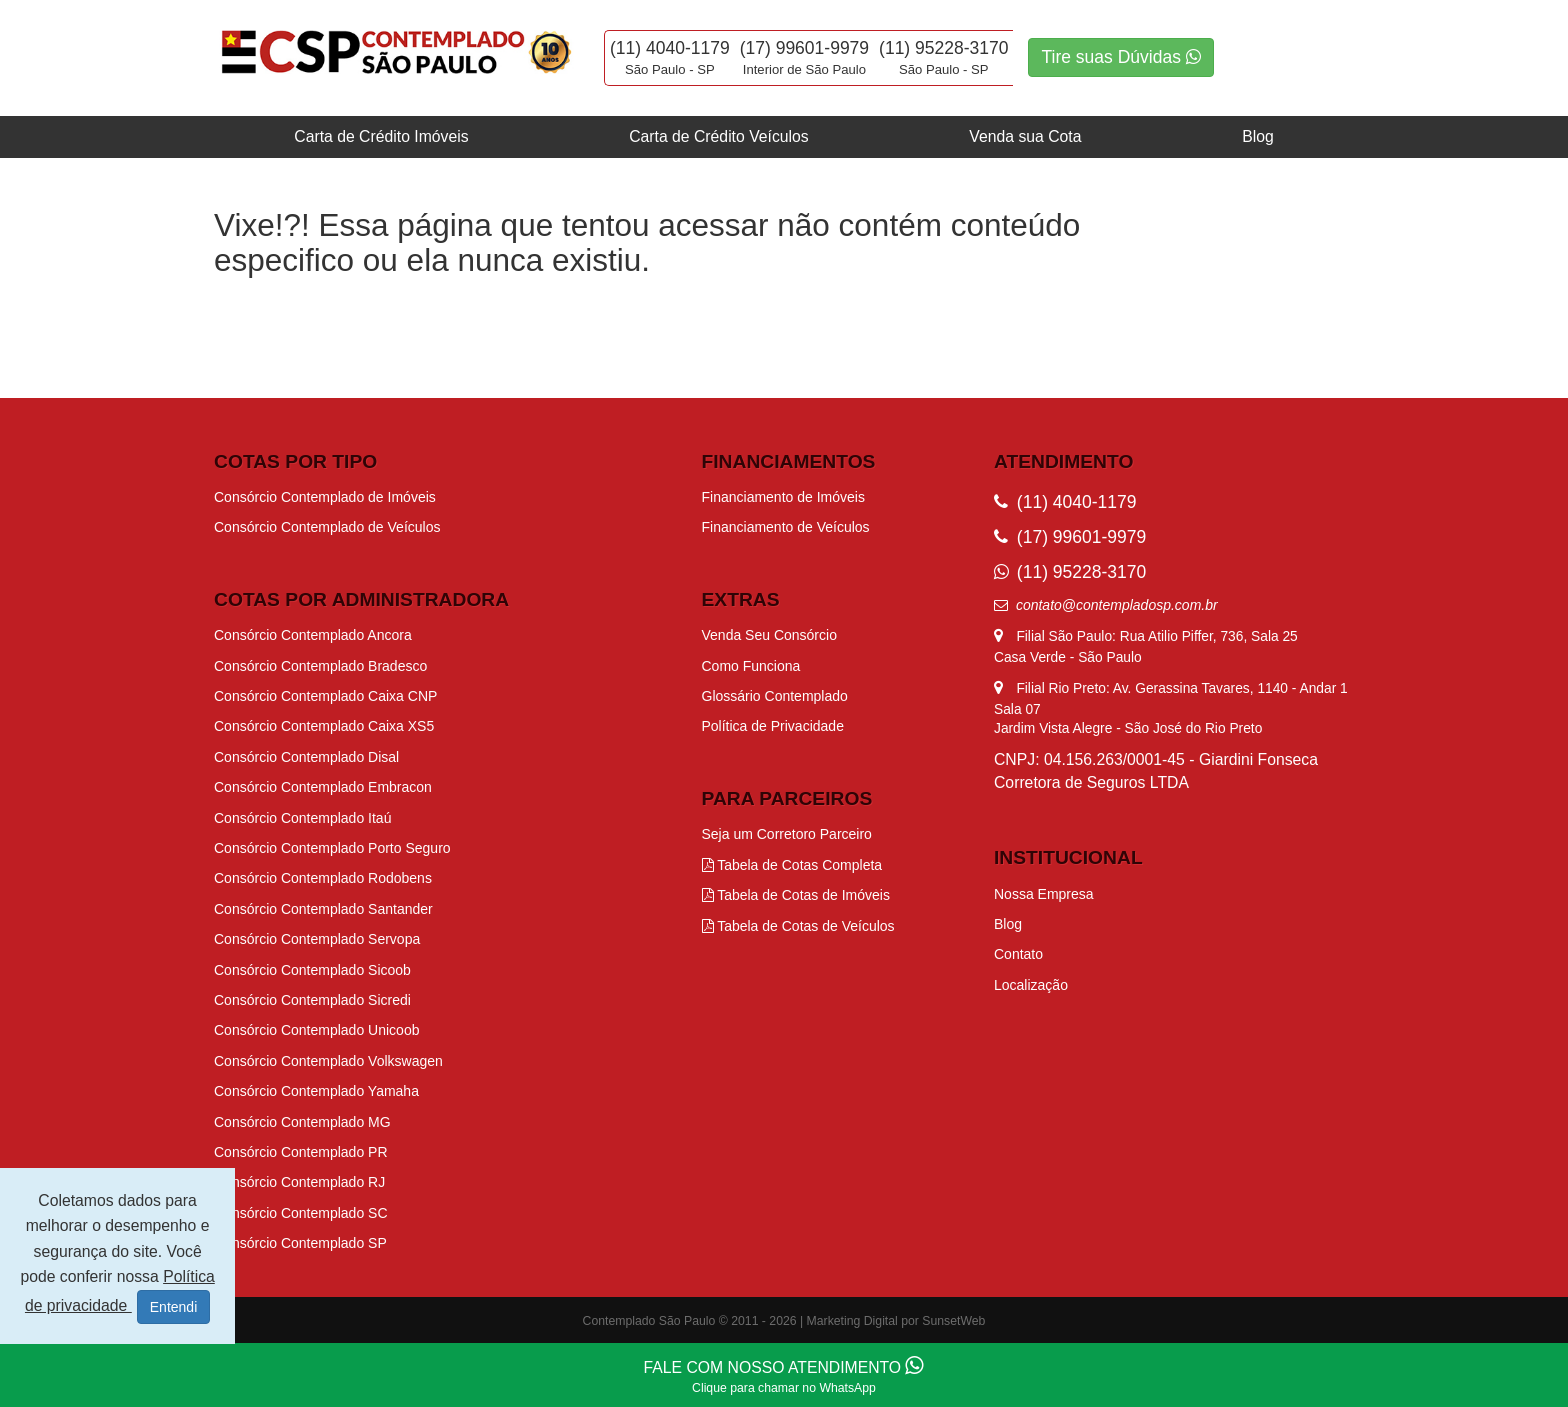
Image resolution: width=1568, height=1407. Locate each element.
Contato (1018, 954)
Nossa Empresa (1044, 894)
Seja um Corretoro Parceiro (787, 834)
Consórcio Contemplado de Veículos (327, 527)
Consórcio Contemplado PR (301, 1152)
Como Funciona (751, 666)
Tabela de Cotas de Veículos (798, 926)
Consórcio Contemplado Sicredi (312, 1000)
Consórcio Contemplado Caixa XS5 (324, 726)
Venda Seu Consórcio (769, 635)
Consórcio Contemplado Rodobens (323, 878)
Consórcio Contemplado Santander (323, 909)
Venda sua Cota (1025, 136)
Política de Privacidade (773, 726)
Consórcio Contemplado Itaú (302, 818)
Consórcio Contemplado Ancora (313, 635)
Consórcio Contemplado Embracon (323, 787)
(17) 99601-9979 (804, 48)
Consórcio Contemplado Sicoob (312, 970)
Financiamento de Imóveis (783, 497)
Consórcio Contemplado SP (300, 1243)
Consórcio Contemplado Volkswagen (328, 1061)
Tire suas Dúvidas (1120, 57)
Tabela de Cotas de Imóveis (796, 895)
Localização (1031, 985)
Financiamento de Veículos (786, 527)
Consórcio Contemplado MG (302, 1122)
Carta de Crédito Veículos (718, 136)
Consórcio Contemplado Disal (306, 757)
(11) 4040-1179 (670, 48)
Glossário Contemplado (775, 696)
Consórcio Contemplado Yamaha (316, 1091)
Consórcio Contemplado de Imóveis (325, 497)
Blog (1258, 136)
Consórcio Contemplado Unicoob (316, 1030)
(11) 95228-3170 (943, 48)
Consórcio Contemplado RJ (299, 1182)
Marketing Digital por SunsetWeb (896, 1321)
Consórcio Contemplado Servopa (317, 939)
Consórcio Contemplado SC (301, 1213)
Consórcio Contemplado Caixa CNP (325, 696)
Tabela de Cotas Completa (792, 865)
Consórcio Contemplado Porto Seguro (332, 848)
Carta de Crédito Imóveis (381, 136)
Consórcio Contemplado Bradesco (320, 666)
